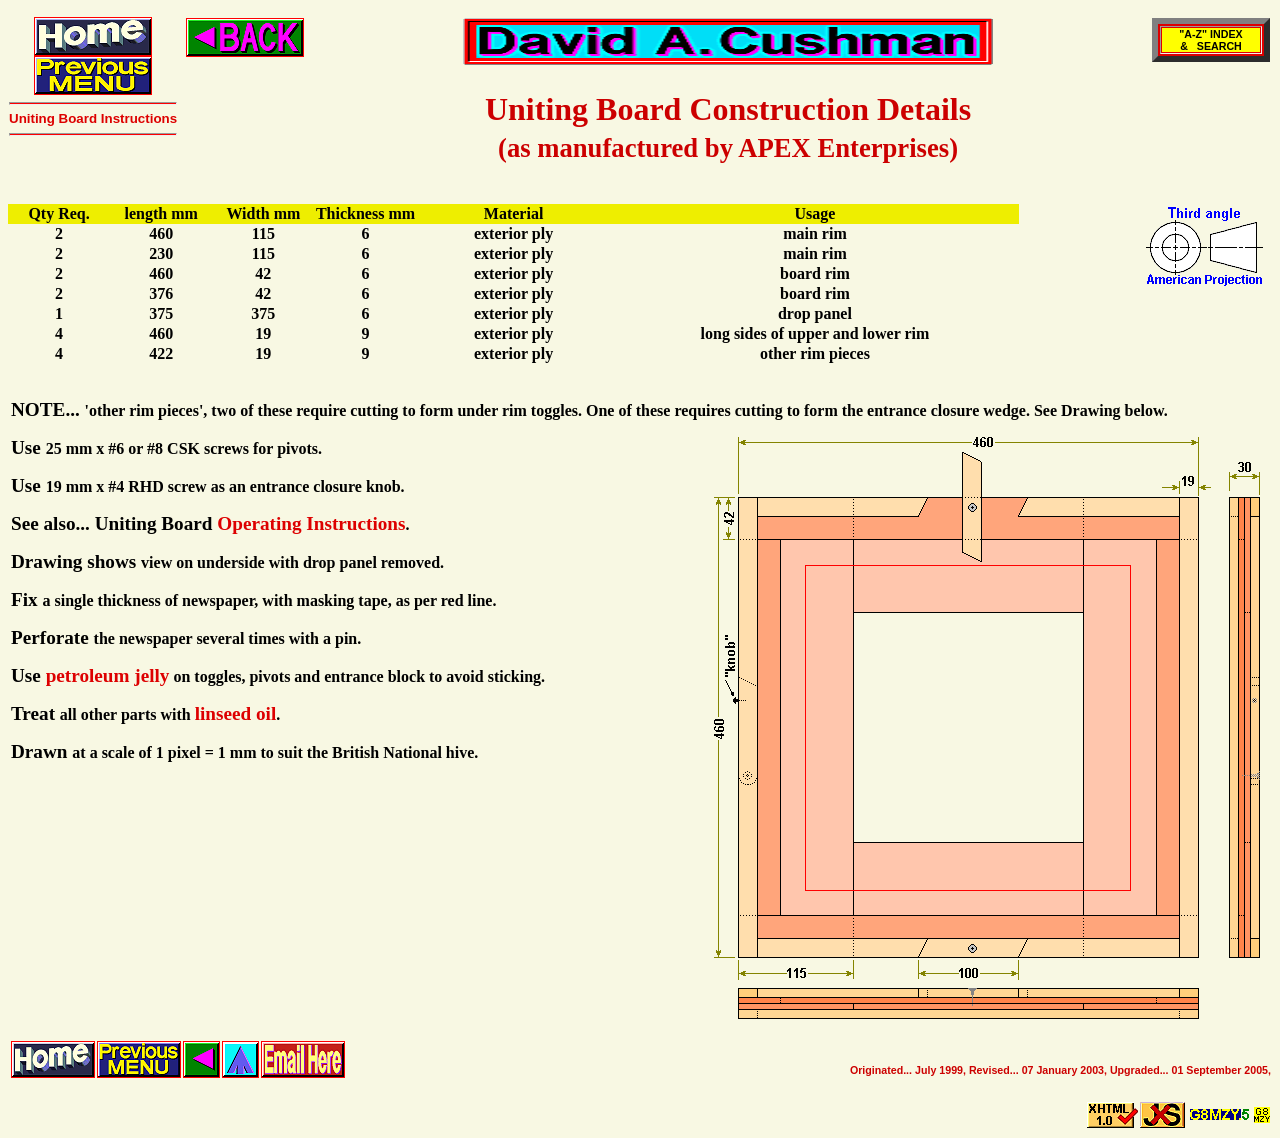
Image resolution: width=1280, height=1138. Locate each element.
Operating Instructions (311, 523)
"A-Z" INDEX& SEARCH (1210, 40)
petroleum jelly (108, 675)
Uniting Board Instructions (93, 118)
